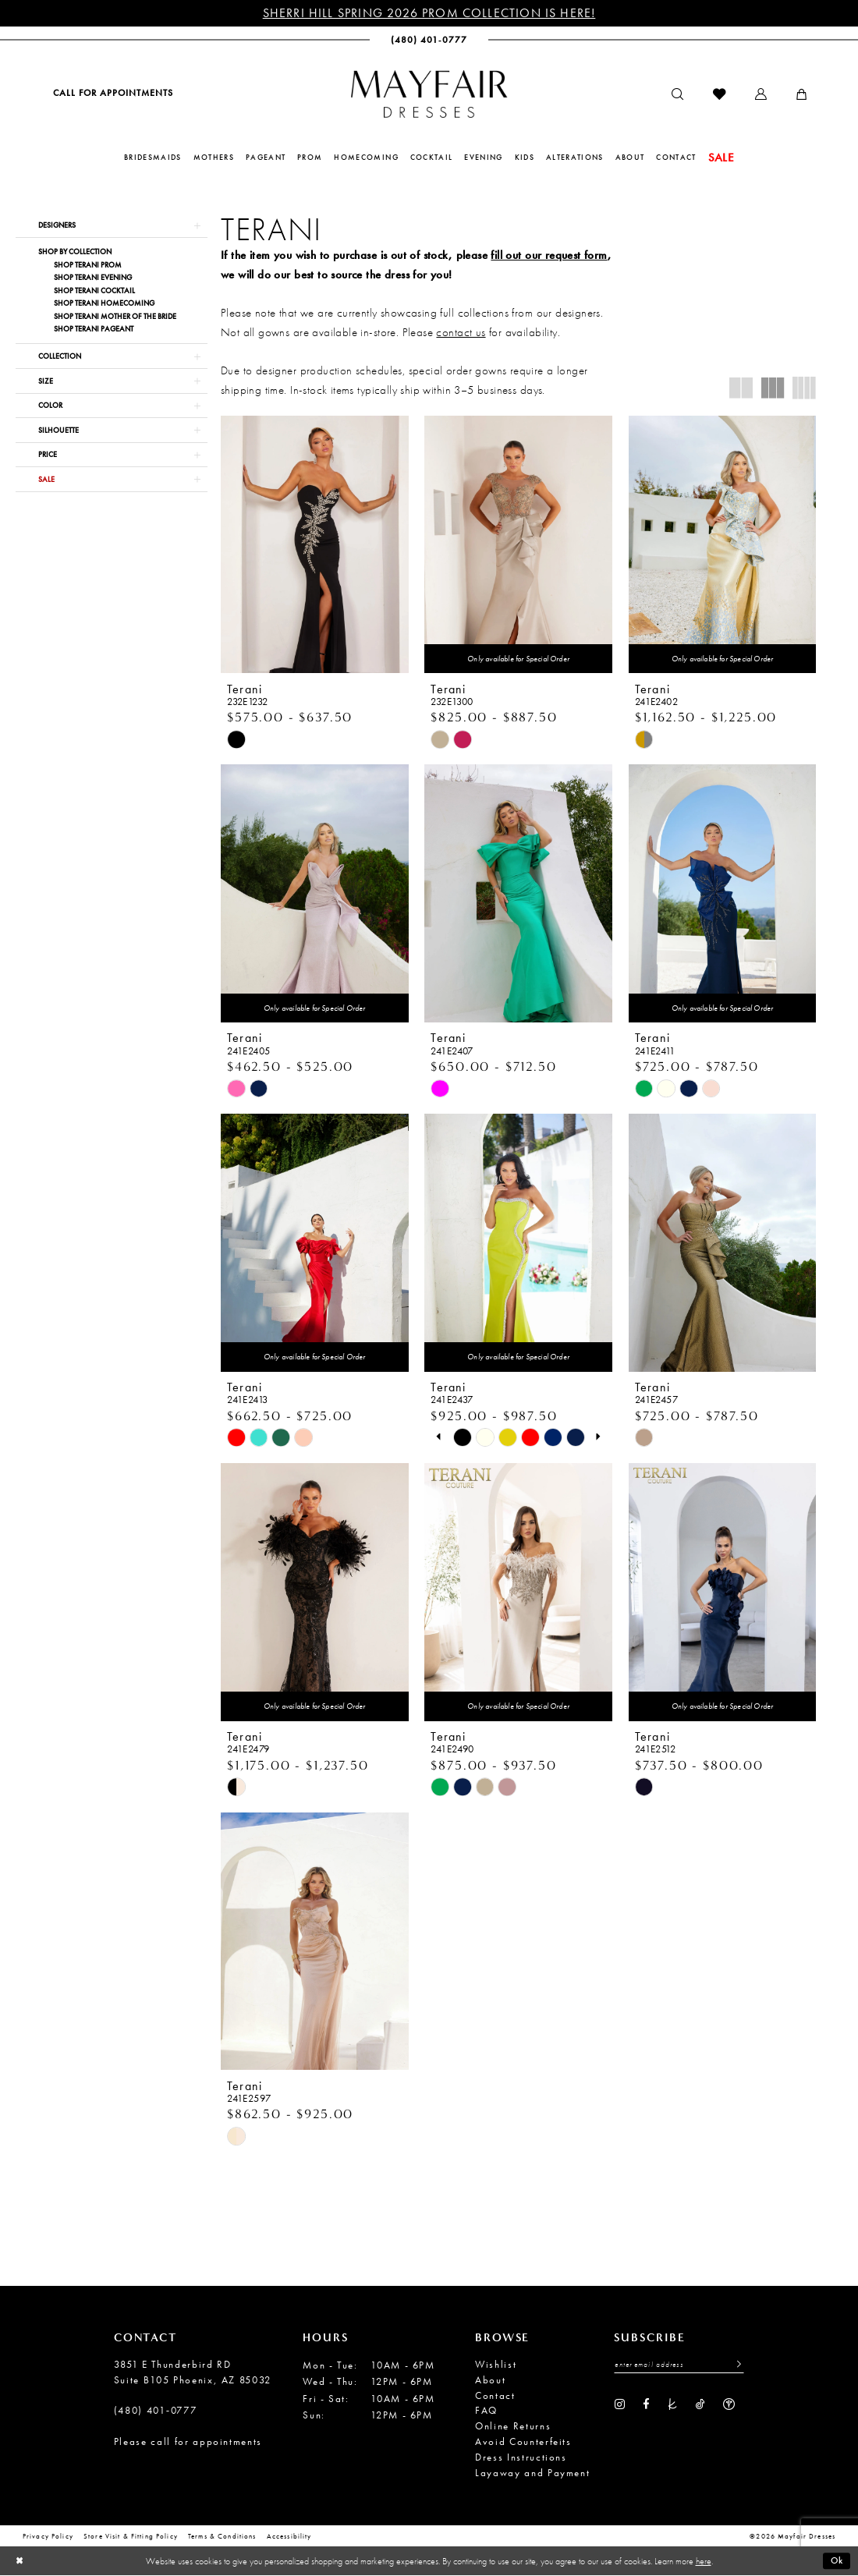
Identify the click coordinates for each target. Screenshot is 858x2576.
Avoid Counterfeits (523, 2441)
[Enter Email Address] (679, 2365)
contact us (460, 331)
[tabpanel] (462, 1437)
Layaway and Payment (532, 2472)
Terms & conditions (222, 2537)
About (490, 2379)
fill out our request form (549, 254)
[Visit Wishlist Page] (719, 94)
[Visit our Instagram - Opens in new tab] (620, 2404)
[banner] (429, 94)
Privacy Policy (48, 2537)
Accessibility (289, 2537)
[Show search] (677, 95)
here (703, 2561)
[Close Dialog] (19, 2561)
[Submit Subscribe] (735, 2365)
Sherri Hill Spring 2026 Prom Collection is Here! (429, 13)
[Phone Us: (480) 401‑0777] (429, 40)
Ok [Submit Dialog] (836, 2561)
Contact (495, 2395)
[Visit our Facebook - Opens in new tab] (646, 2404)
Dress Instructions (521, 2457)
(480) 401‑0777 (155, 2411)
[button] (761, 95)
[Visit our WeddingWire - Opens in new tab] (729, 2404)
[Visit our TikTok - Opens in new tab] (700, 2404)
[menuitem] (112, 93)
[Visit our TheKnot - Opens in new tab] (672, 2404)
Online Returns (513, 2425)
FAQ (486, 2411)
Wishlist (495, 2364)
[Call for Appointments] (112, 93)
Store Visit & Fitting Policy (130, 2537)
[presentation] (315, 545)
